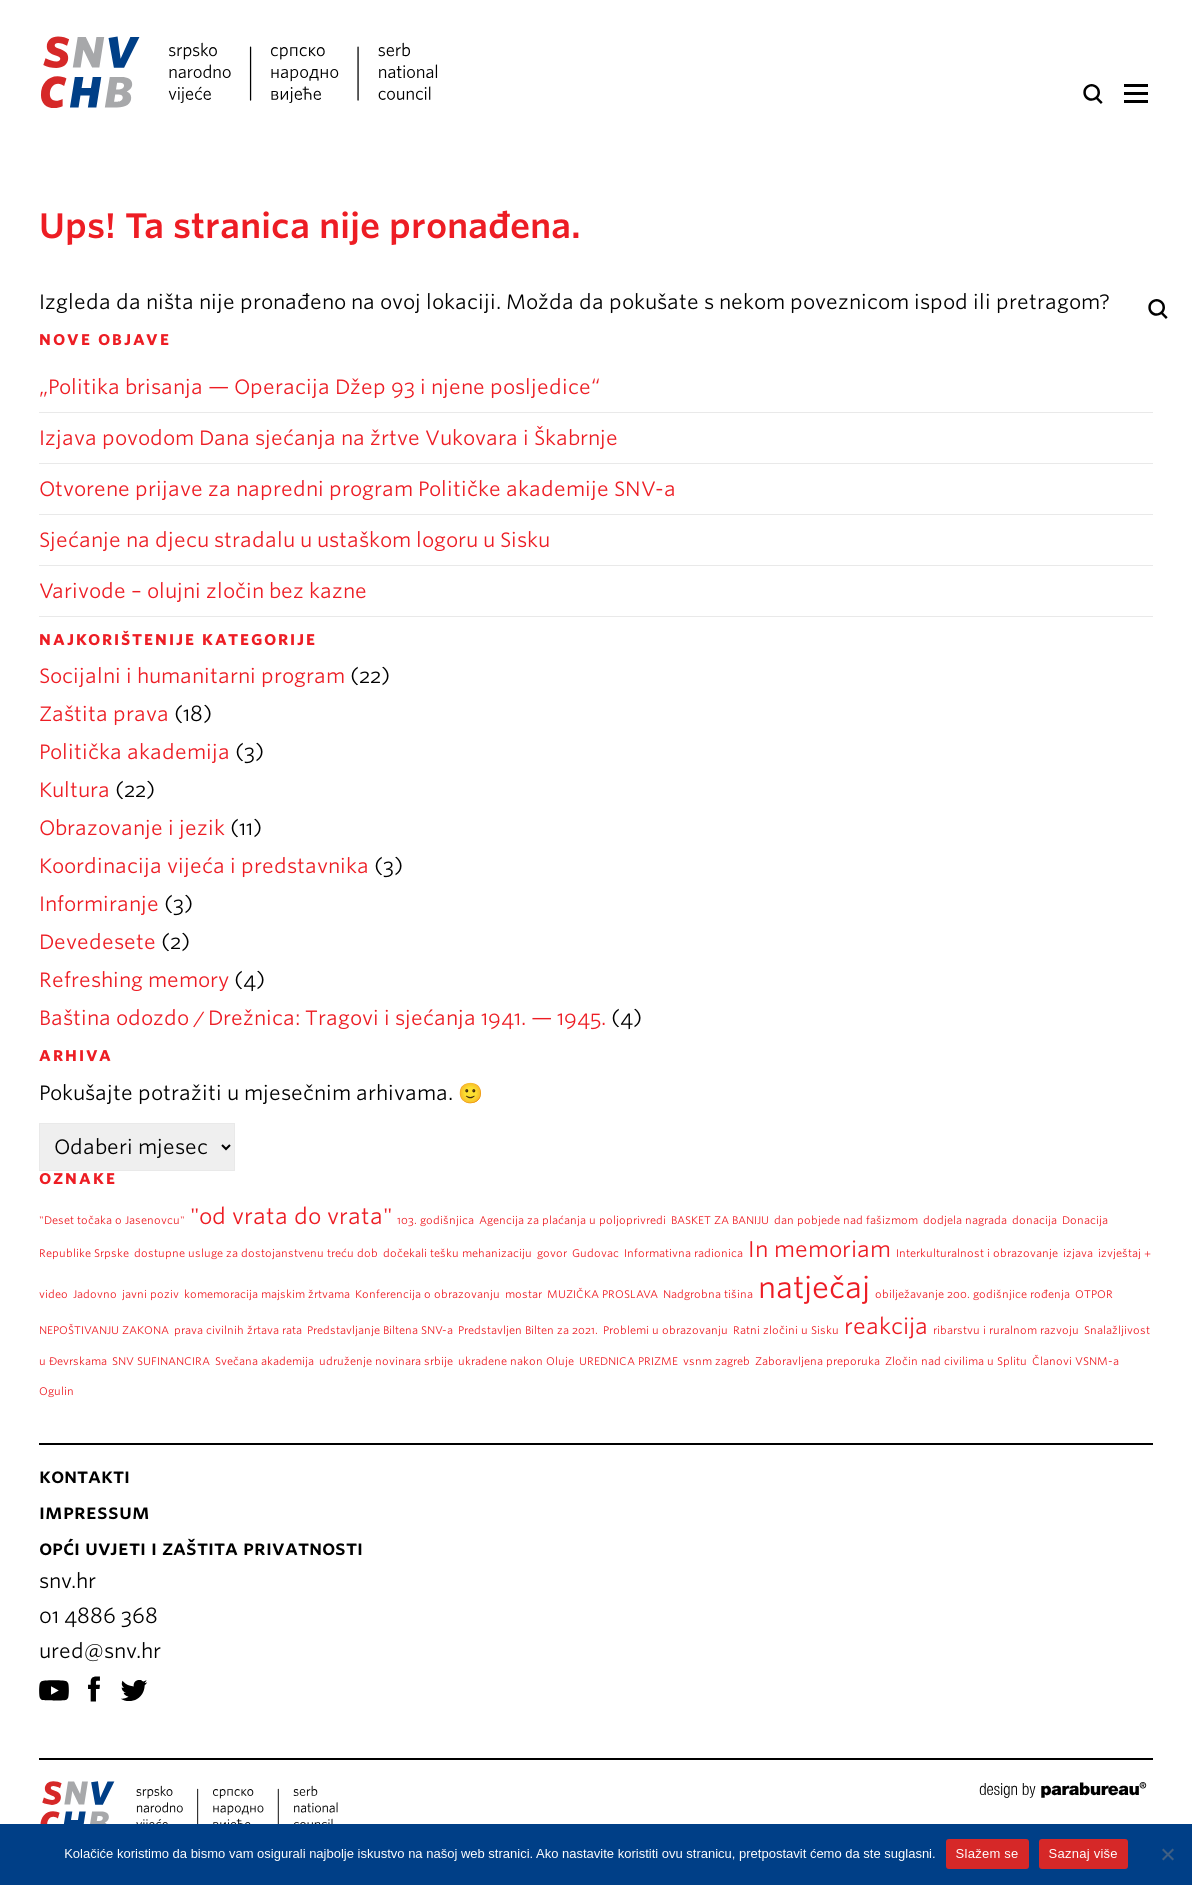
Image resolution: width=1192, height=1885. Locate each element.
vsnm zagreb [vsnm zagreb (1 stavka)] (716, 1361)
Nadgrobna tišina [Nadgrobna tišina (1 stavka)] (708, 1294)
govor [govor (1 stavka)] (552, 1253)
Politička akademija (134, 752)
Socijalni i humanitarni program (192, 676)
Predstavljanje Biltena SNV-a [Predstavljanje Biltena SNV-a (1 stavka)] (380, 1330)
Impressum (94, 1512)
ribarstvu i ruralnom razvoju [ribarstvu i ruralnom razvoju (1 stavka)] (1006, 1330)
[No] (1167, 1854)
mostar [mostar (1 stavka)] (523, 1294)
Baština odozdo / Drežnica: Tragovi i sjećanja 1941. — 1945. (322, 1018)
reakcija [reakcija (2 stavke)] (886, 1326)
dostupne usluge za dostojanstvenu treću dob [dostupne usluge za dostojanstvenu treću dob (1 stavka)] (256, 1253)
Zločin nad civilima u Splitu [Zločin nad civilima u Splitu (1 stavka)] (956, 1361)
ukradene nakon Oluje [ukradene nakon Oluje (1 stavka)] (516, 1361)
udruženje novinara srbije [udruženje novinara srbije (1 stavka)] (386, 1361)
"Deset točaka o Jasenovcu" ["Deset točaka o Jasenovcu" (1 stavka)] (112, 1220)
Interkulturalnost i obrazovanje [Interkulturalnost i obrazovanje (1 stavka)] (977, 1253)
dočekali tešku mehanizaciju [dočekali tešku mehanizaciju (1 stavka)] (457, 1253)
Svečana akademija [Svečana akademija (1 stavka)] (264, 1361)
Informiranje (99, 904)
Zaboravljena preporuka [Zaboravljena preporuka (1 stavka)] (817, 1361)
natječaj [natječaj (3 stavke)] (814, 1287)
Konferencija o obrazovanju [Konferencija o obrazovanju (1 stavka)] (427, 1294)
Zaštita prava (104, 714)
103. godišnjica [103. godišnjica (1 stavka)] (435, 1220)
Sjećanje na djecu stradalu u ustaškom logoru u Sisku (294, 540)
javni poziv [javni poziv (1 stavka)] (150, 1294)
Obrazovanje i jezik (132, 828)
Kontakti (84, 1476)
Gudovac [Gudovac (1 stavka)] (595, 1253)
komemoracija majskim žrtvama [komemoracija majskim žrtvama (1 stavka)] (267, 1294)
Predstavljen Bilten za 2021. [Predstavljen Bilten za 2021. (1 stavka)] (528, 1330)
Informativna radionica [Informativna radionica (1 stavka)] (683, 1253)
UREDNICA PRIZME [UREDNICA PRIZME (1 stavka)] (628, 1361)
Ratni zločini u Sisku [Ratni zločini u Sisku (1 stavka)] (786, 1330)
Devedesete (97, 942)
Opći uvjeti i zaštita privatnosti (201, 1548)
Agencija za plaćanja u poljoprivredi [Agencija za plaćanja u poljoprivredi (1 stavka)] (572, 1220)
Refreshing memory (134, 980)
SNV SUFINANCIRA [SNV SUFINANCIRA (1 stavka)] (161, 1361)
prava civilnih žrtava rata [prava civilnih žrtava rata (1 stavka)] (238, 1330)
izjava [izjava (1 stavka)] (1078, 1253)
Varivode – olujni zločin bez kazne (203, 591)
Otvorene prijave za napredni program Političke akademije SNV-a (357, 489)
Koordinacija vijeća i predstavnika (204, 866)
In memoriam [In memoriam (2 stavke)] (819, 1249)
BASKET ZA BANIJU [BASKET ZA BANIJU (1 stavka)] (720, 1220)
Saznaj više (1083, 1853)
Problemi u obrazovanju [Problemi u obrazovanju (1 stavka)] (665, 1330)
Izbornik (1135, 94)
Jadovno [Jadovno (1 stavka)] (95, 1294)
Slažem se (987, 1853)
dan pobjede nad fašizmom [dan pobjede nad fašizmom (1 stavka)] (846, 1220)
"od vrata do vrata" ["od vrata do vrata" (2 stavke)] (291, 1216)
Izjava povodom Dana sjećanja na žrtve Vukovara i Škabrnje (328, 438)
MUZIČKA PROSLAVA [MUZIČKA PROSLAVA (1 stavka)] (602, 1294)
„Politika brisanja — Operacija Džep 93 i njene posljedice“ (322, 387)
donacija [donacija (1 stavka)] (1034, 1220)
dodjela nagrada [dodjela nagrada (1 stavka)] (965, 1220)
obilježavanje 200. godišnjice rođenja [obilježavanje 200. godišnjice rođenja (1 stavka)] (972, 1294)
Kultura (74, 790)
